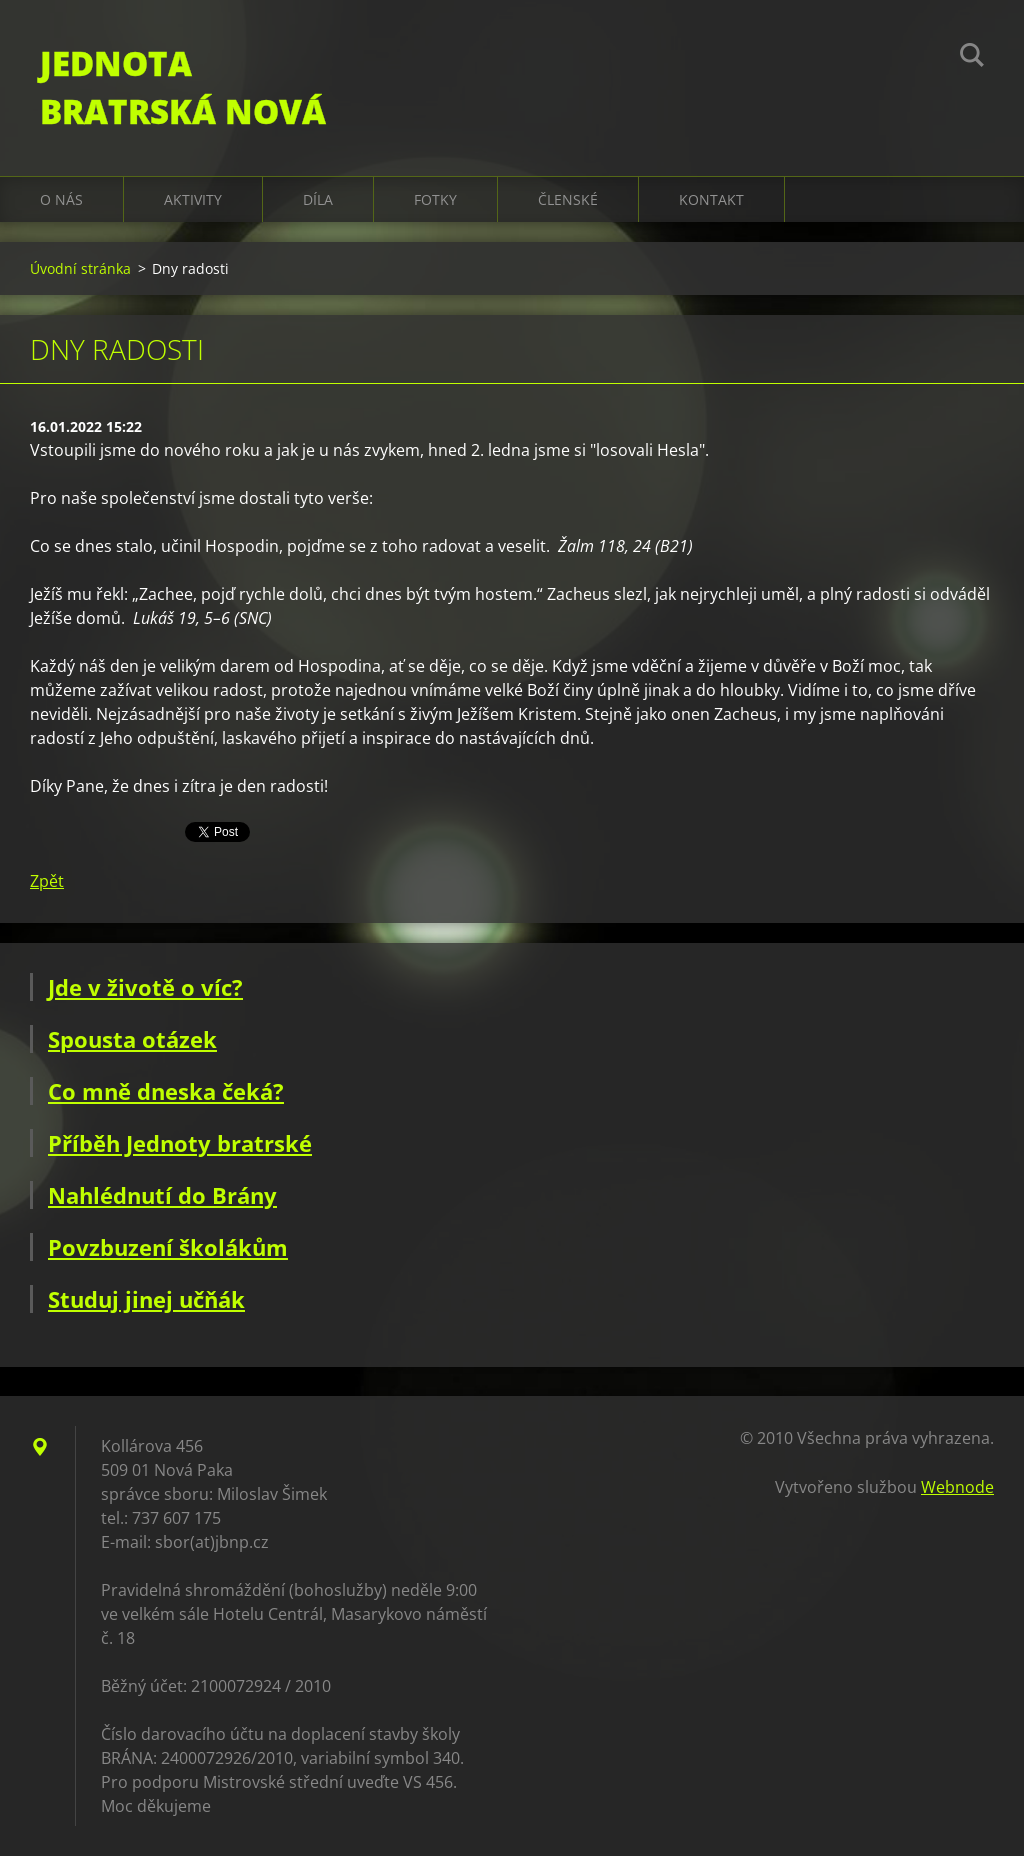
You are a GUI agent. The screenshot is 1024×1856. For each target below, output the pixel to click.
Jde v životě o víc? (145, 987)
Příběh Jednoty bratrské (180, 1143)
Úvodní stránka (80, 268)
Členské (568, 199)
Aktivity (193, 199)
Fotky (435, 199)
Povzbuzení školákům (168, 1247)
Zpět (47, 881)
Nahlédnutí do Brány (162, 1195)
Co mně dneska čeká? (166, 1091)
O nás (61, 199)
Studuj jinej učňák (146, 1299)
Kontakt (711, 199)
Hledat (972, 58)
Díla (318, 199)
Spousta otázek (132, 1039)
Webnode (957, 1487)
